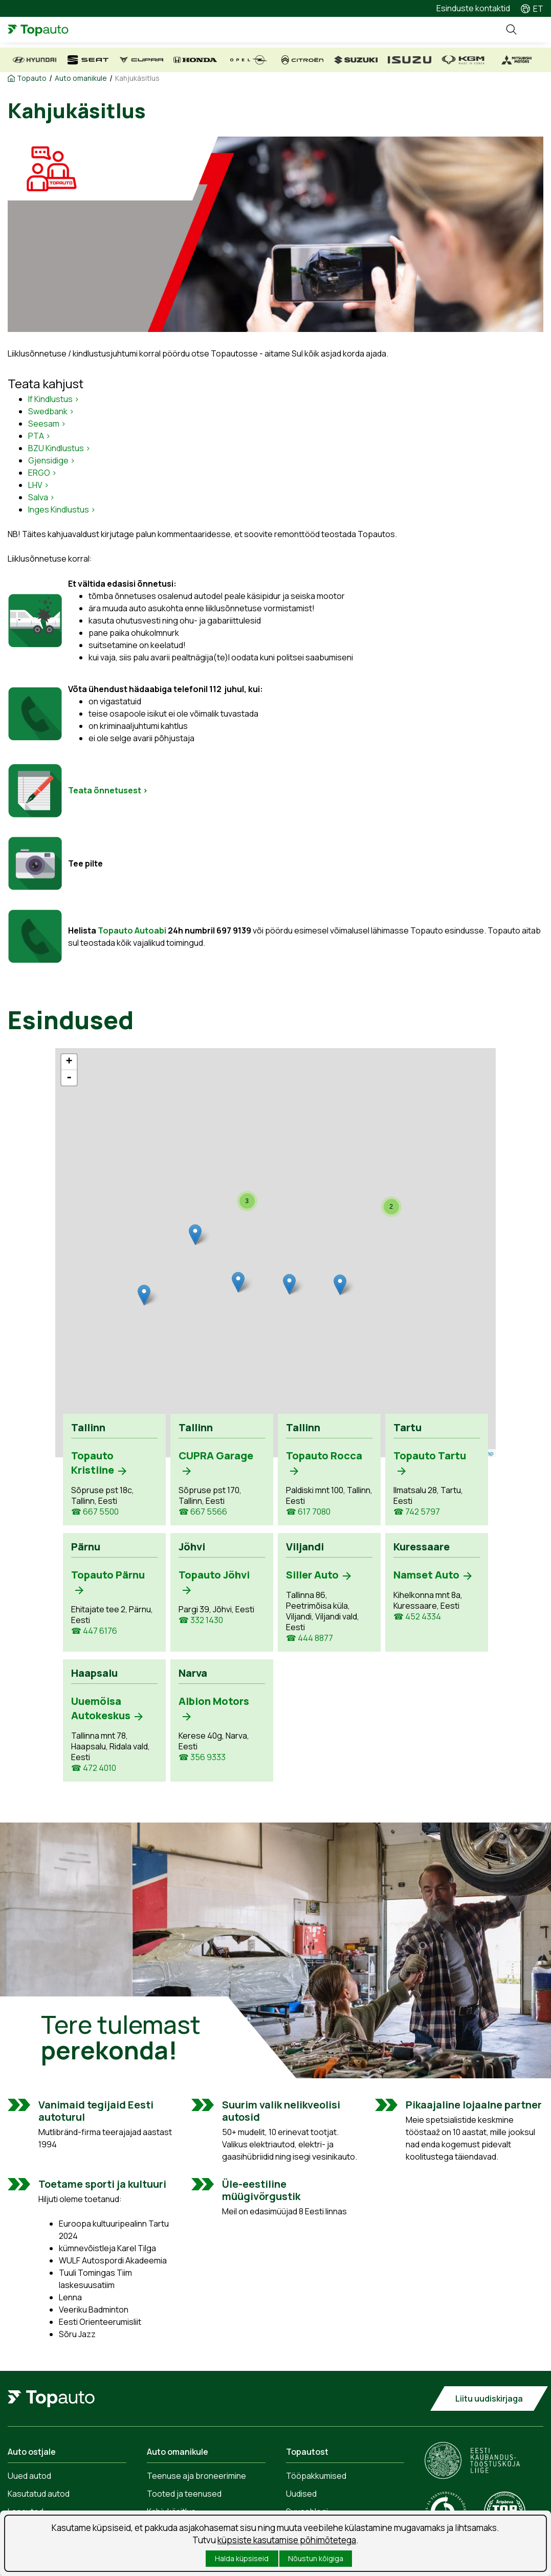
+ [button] (69, 1062)
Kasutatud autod (39, 2494)
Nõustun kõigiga (315, 2558)
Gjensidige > (51, 460)
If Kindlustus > (53, 399)
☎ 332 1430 (201, 1620)
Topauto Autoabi (132, 930)
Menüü (533, 29)
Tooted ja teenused (184, 2494)
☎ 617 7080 (308, 1511)
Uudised (301, 2494)
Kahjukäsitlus (137, 78)
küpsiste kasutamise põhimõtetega (286, 2540)
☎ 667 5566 (203, 1511)
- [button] (69, 1077)
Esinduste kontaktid (473, 8)
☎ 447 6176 (94, 1631)
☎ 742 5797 (416, 1511)
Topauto (32, 78)
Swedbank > (51, 411)
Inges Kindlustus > (62, 509)
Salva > (41, 497)
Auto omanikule (81, 78)
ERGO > (42, 472)
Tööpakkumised (316, 2476)
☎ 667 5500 (95, 1511)
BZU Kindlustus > (59, 448)
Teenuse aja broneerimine (196, 2476)
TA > (42, 435)
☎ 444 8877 (309, 1638)
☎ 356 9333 (202, 1757)
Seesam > (47, 423)
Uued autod (29, 2476)
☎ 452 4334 (417, 1616)
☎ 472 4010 (93, 1768)
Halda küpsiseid (242, 2558)
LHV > (38, 485)
